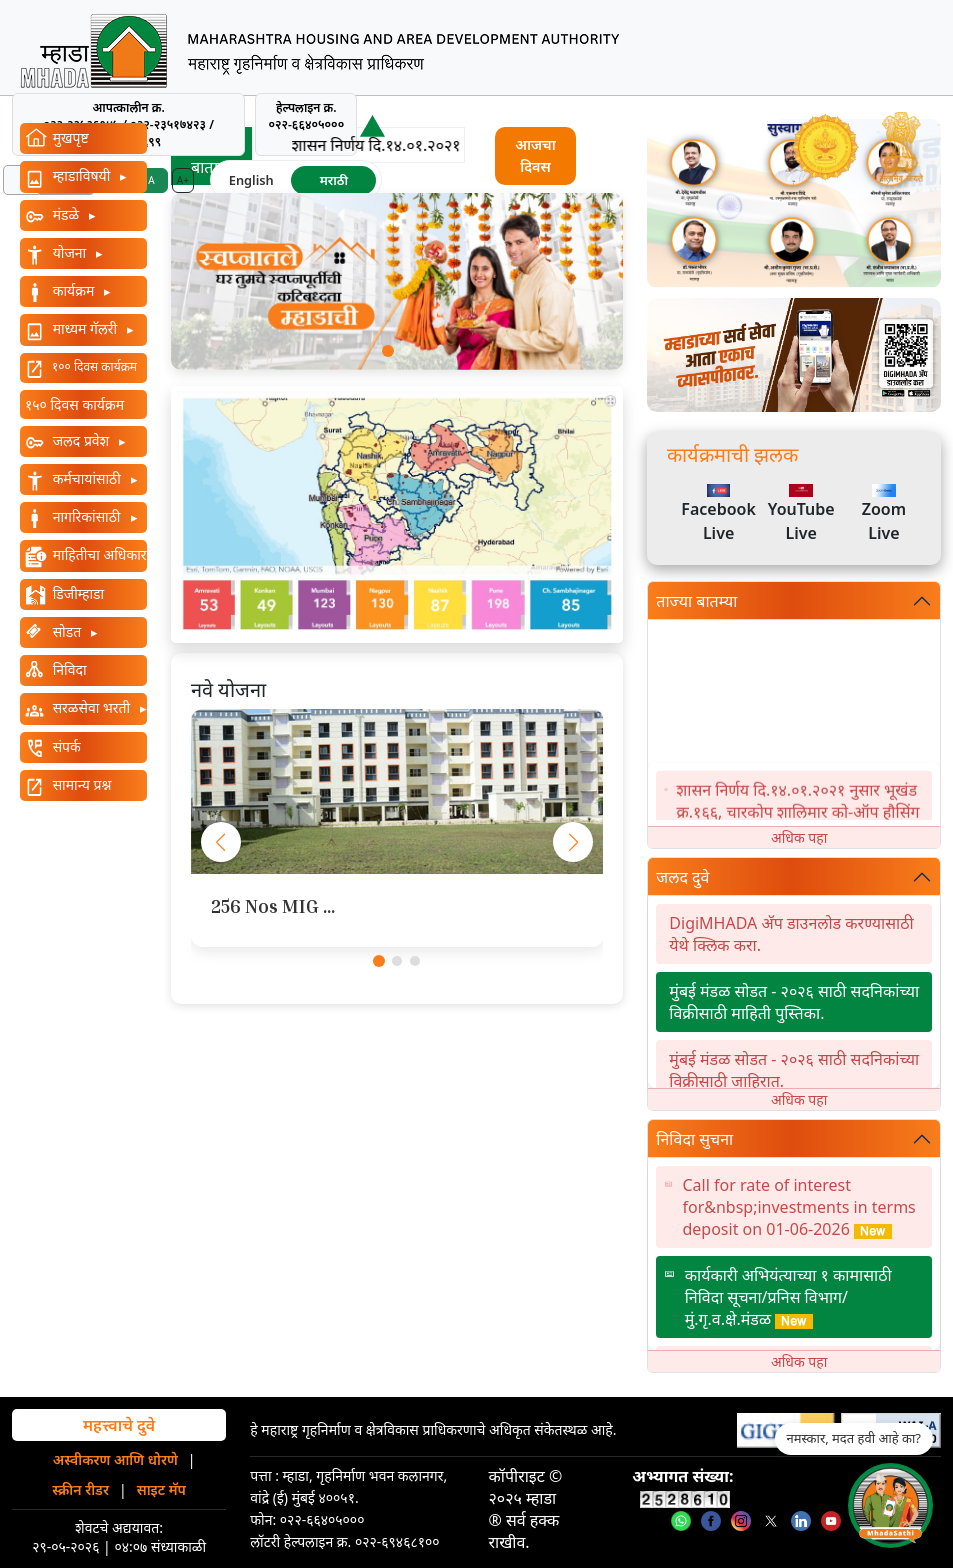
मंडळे (66, 214)
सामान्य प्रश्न (80, 784)
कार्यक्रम (73, 290)
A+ (183, 180)
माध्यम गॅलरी (85, 328)
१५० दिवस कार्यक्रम (74, 404)
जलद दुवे (682, 877)
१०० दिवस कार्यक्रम (94, 366)
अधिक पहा (799, 837)
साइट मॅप (161, 1489)
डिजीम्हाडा (76, 593)
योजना (69, 252)
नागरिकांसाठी (86, 516)
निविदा (68, 669)
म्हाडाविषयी (81, 175)
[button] (388, 351)
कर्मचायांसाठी (87, 478)
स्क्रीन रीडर (80, 1489)
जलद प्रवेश (81, 440)
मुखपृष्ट (69, 137)
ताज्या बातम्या (696, 601)
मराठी (334, 180)
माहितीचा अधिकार (98, 554)
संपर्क (65, 746)
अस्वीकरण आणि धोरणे (115, 1459)
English (251, 180)
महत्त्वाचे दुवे (119, 1425)
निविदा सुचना (694, 1139)
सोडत (67, 631)
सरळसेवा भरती (91, 707)
